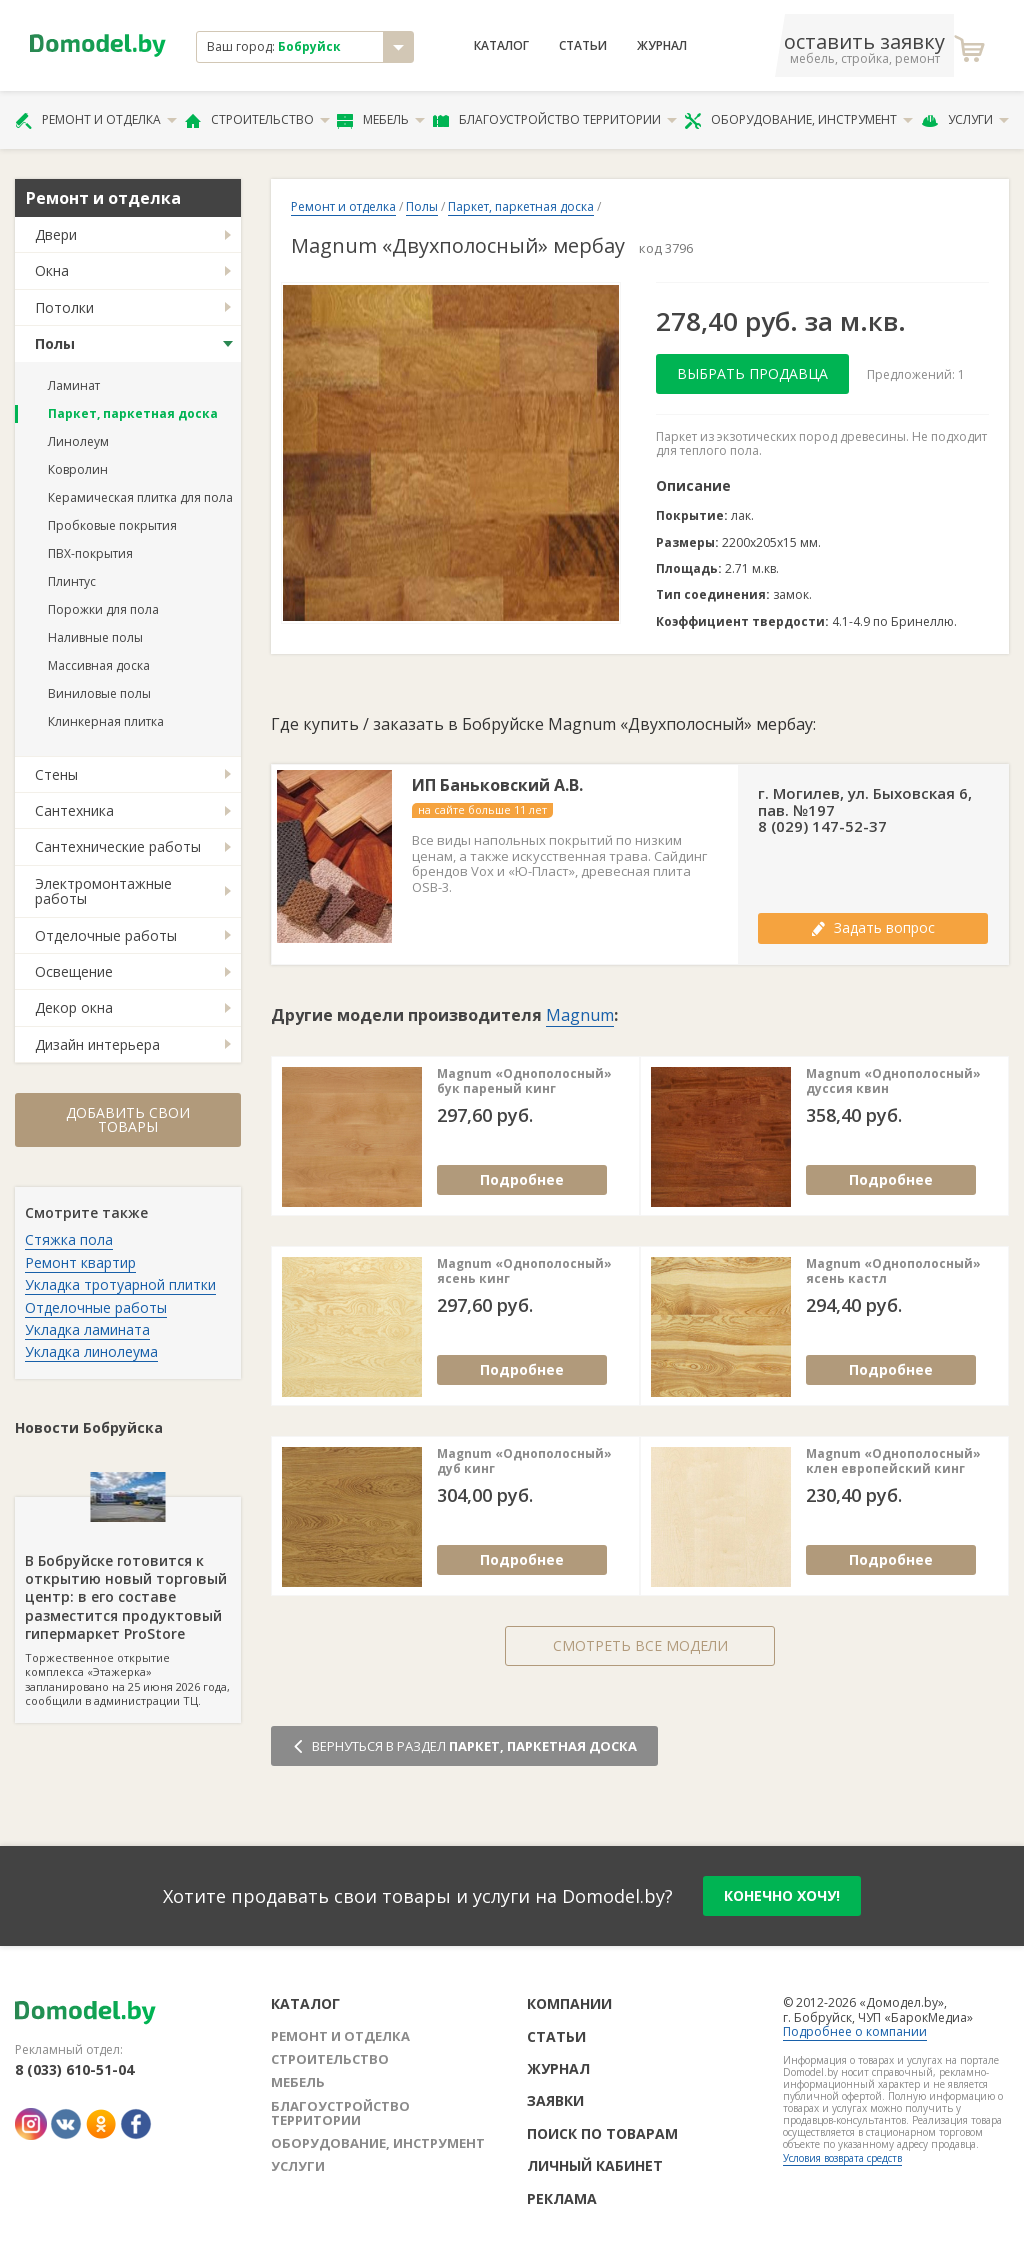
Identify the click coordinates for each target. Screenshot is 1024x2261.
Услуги (965, 120)
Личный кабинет (595, 2165)
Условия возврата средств (842, 2158)
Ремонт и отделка (96, 120)
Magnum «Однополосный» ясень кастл (893, 1271)
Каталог (501, 46)
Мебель (381, 120)
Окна (52, 270)
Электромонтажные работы (103, 891)
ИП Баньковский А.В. (497, 785)
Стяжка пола (69, 1239)
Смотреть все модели (640, 1645)
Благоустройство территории (555, 120)
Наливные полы (95, 637)
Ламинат (74, 385)
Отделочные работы (106, 935)
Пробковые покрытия (112, 525)
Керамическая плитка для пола (140, 497)
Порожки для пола (103, 609)
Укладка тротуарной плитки (120, 1284)
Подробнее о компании (855, 2031)
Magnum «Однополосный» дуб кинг (524, 1461)
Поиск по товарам (602, 2133)
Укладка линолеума (91, 1351)
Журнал (662, 46)
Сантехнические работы (118, 846)
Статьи (583, 46)
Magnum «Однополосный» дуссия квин (893, 1081)
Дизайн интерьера (97, 1044)
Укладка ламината (87, 1329)
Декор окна (74, 1007)
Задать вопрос (873, 927)
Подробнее (522, 1179)
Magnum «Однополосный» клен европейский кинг (893, 1461)
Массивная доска (99, 665)
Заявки (555, 2100)
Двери (56, 234)
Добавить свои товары (128, 1119)
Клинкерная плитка (106, 721)
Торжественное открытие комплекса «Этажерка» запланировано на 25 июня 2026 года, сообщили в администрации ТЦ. (128, 1602)
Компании (569, 2003)
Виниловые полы (99, 693)
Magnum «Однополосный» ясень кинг (524, 1271)
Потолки (64, 307)
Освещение (74, 971)
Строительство (257, 120)
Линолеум (78, 441)
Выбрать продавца (752, 373)
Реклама (562, 2198)
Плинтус (72, 581)
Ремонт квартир (80, 1262)
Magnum (580, 1015)
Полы (55, 343)
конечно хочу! (782, 1895)
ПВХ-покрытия (90, 553)
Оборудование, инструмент (798, 120)
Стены (56, 774)
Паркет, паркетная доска (133, 413)
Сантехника (74, 810)
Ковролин (78, 469)
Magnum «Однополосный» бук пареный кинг (524, 1081)
